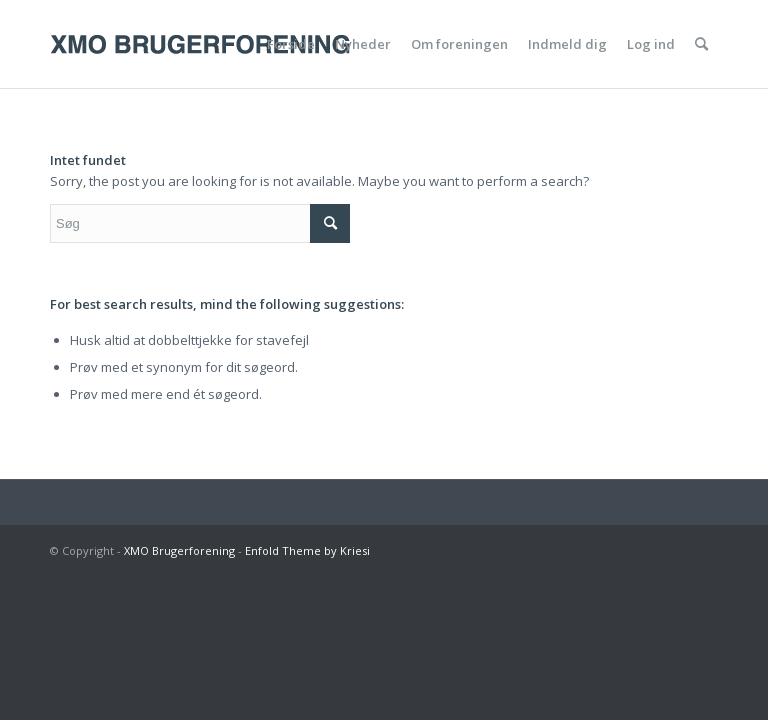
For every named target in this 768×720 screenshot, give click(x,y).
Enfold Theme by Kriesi (307, 550)
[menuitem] (291, 44)
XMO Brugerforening (179, 550)
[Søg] (701, 44)
